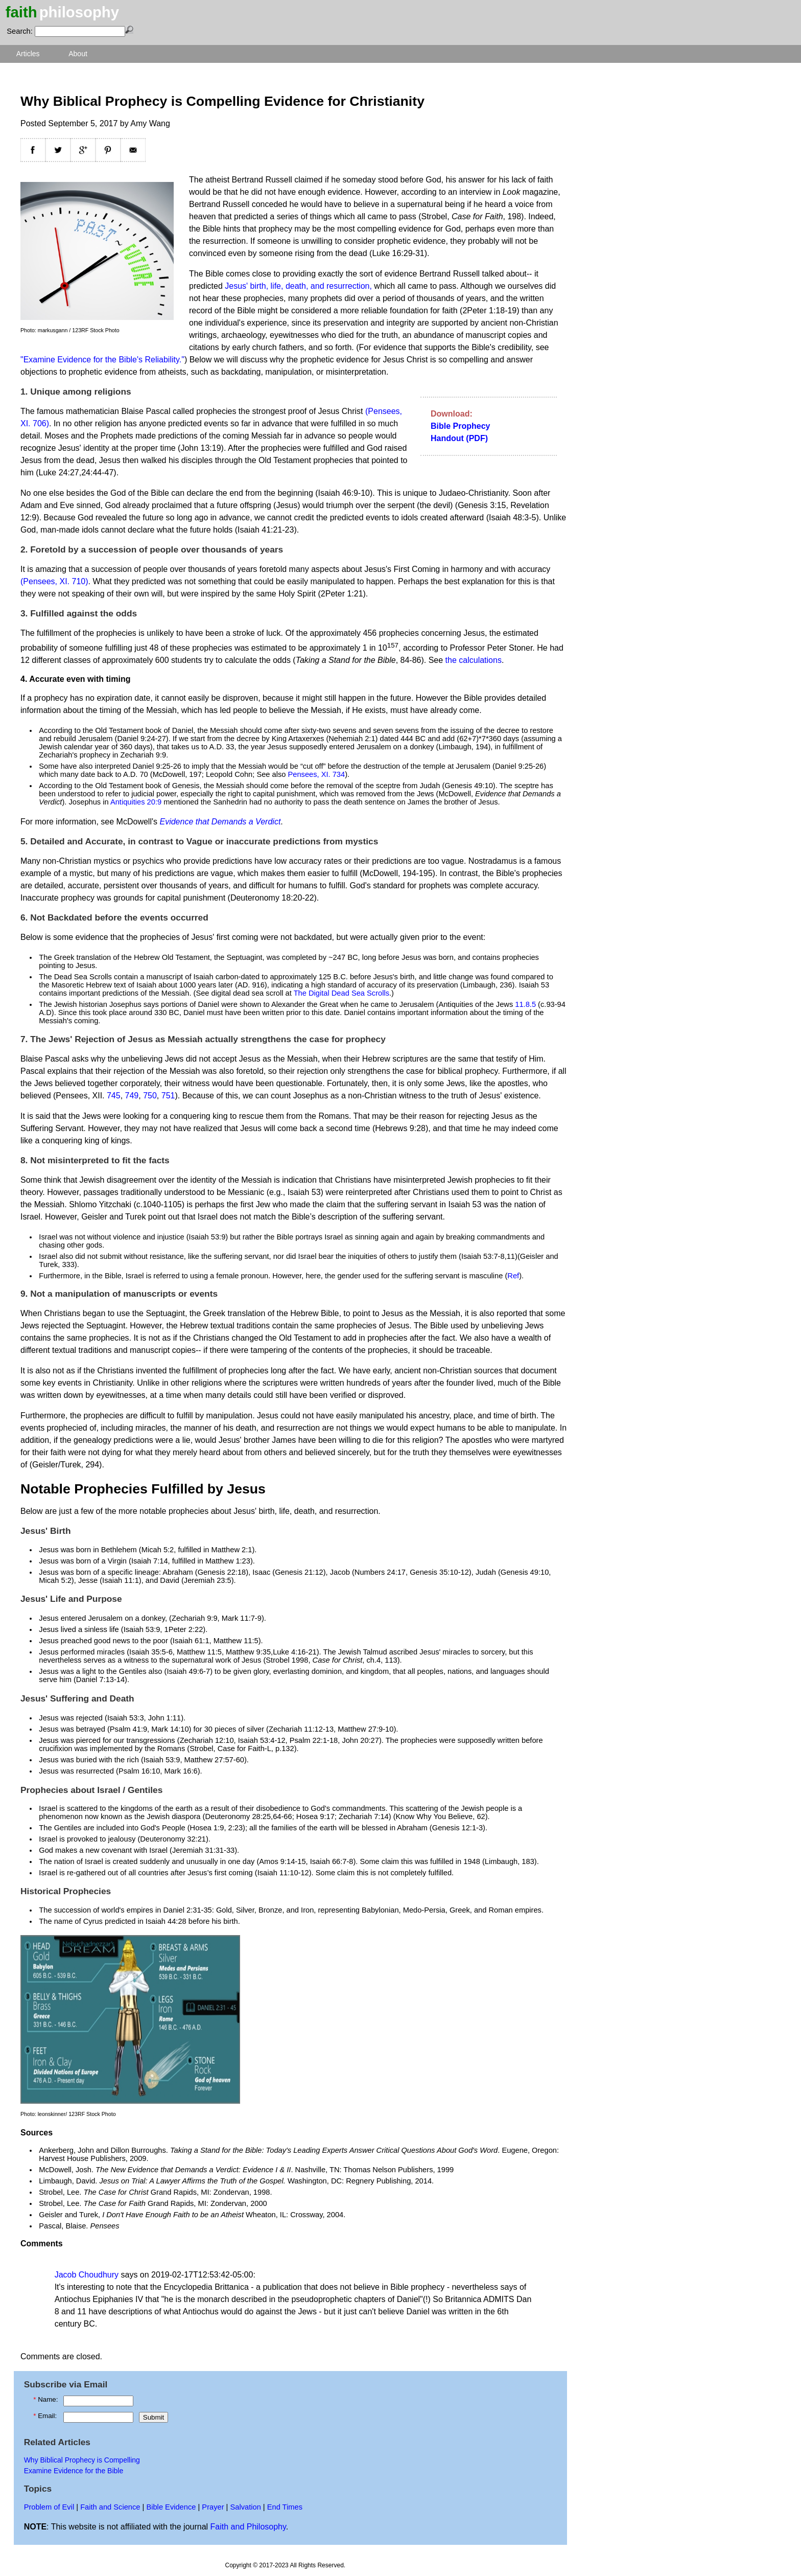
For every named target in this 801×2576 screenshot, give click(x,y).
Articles (28, 54)
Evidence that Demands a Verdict (219, 821)
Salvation (245, 2507)
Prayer (213, 2507)
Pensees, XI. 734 (316, 774)
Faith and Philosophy (248, 2526)
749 (132, 1095)
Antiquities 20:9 (135, 802)
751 (168, 1095)
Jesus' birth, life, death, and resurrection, (298, 286)
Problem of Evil (49, 2507)
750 (150, 1095)
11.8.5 (525, 1004)
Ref (513, 1276)
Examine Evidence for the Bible (74, 2471)
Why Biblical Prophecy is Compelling (82, 2460)
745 (114, 1095)
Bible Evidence (171, 2507)
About (77, 54)
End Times (284, 2507)
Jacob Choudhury (87, 2274)
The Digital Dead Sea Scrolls (341, 993)
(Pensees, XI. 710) (54, 581)
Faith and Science (110, 2507)
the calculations (473, 660)
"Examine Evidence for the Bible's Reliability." (102, 359)
